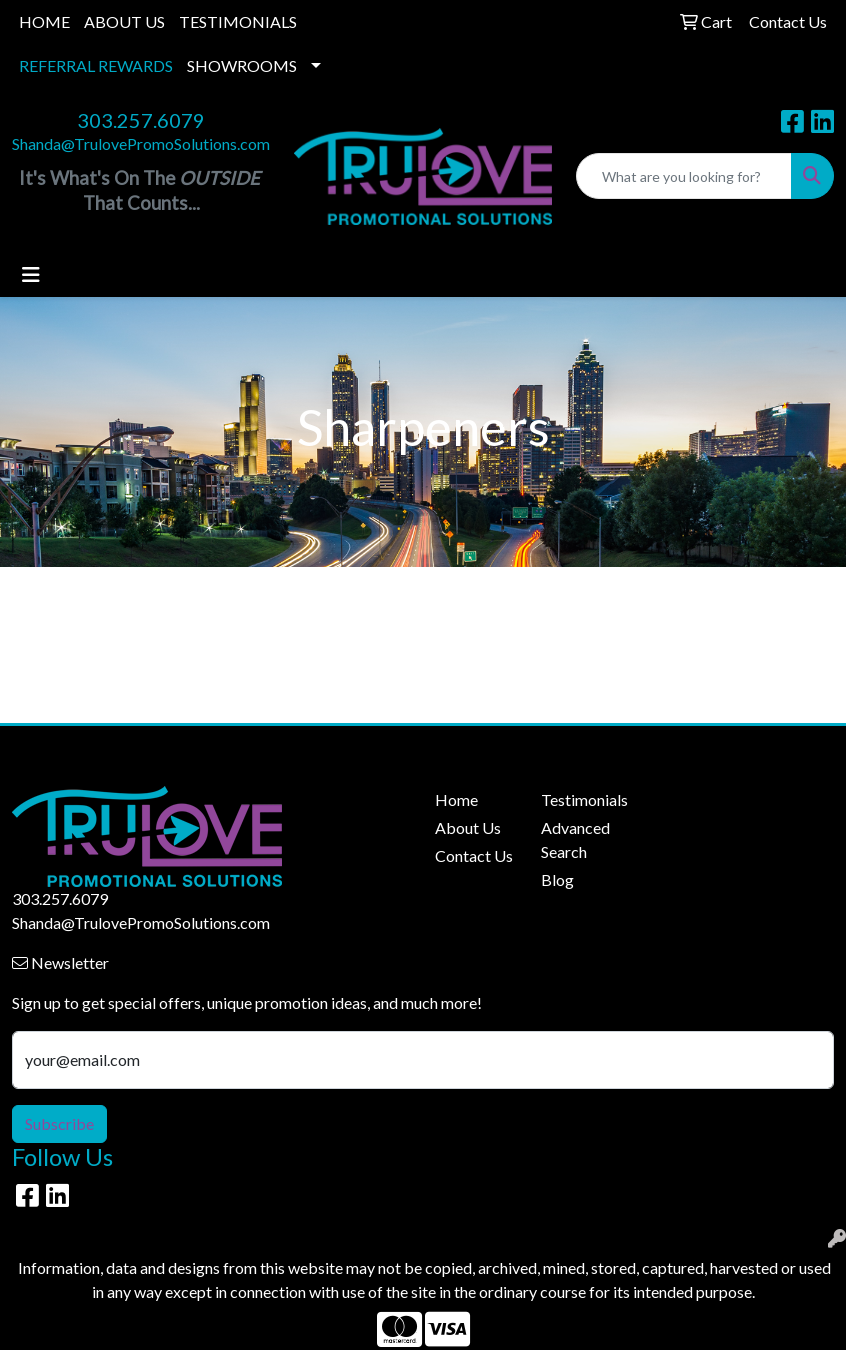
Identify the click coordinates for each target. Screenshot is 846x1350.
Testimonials (582, 799)
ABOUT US (124, 21)
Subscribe (59, 1123)
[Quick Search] (684, 176)
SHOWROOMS (242, 65)
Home (456, 799)
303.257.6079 (141, 120)
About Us (468, 827)
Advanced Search (575, 839)
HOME (44, 21)
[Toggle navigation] (31, 274)
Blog (557, 879)
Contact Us (474, 855)
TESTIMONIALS (238, 21)
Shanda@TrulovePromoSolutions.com (141, 143)
